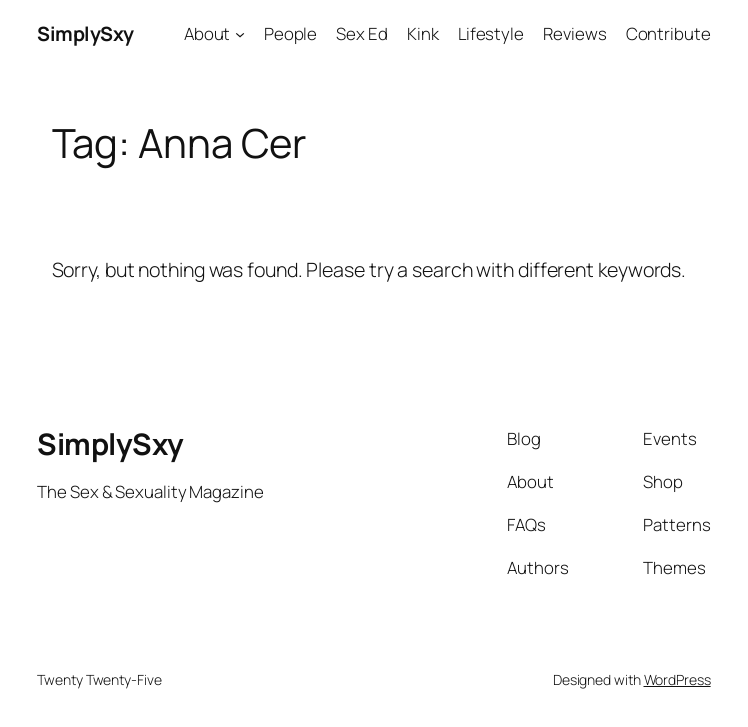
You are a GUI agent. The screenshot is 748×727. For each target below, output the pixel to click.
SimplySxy (85, 33)
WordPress (677, 679)
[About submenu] (240, 34)
